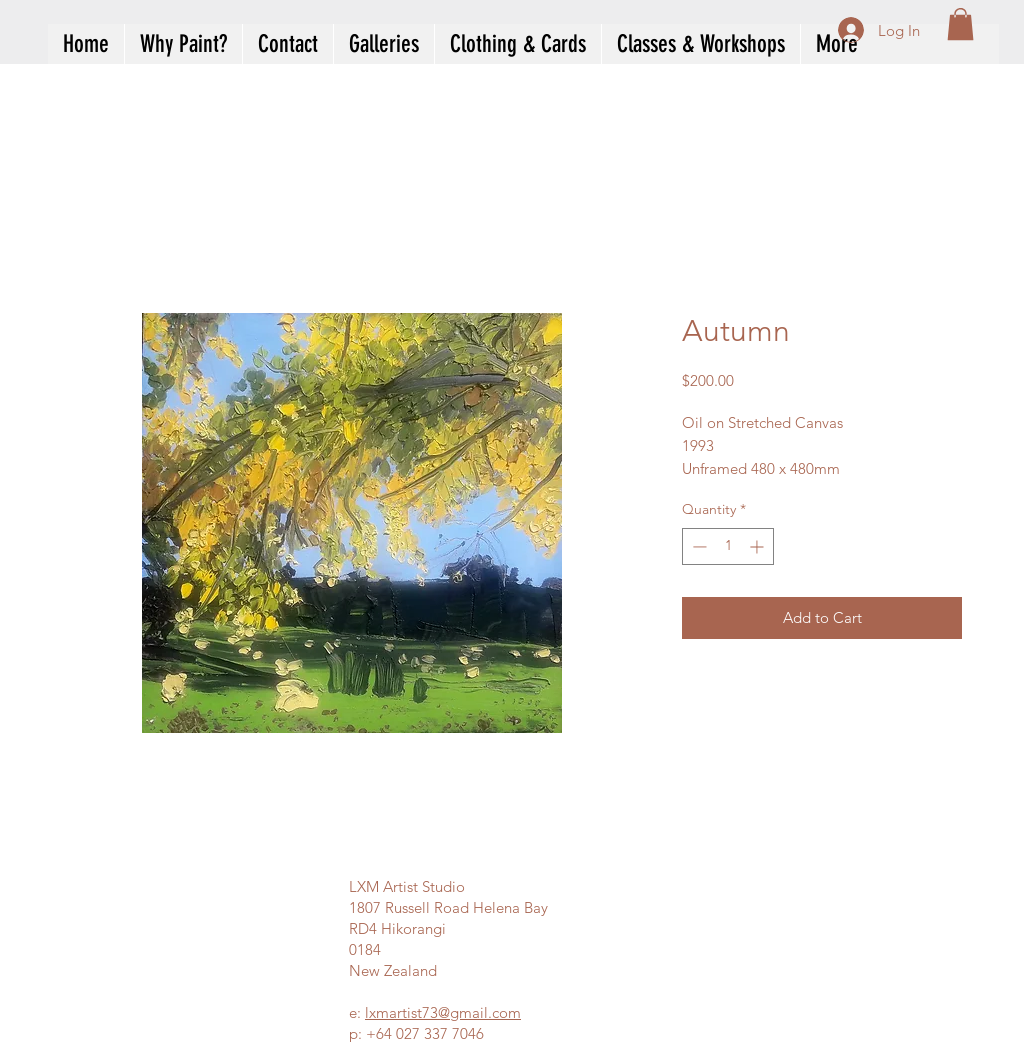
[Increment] (758, 546)
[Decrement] (697, 546)
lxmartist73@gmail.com (443, 1012)
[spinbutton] (728, 546)
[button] (960, 24)
